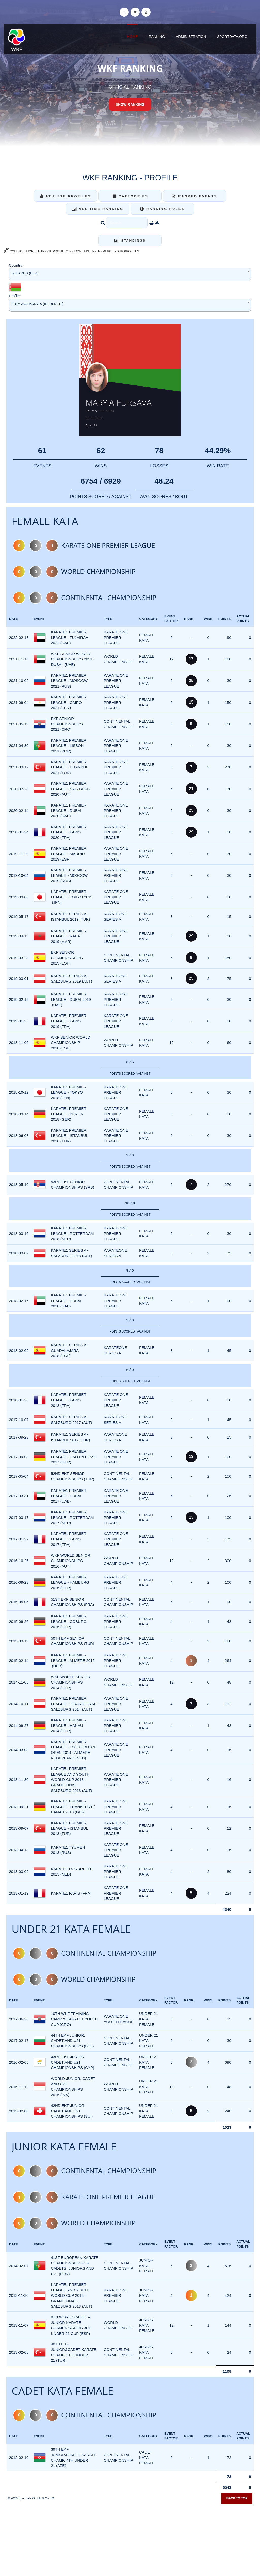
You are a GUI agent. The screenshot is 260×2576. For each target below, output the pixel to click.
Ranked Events (194, 196)
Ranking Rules (162, 209)
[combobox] (130, 274)
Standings (130, 240)
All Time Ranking (98, 209)
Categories (130, 196)
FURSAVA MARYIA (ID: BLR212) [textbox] (37, 304)
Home (132, 36)
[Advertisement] (130, 2539)
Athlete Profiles (65, 196)
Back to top (236, 2500)
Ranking (157, 36)
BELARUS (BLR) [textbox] (24, 273)
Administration (191, 36)
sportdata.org (232, 36)
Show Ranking (129, 104)
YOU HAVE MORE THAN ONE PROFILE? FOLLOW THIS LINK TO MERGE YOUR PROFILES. (72, 251)
